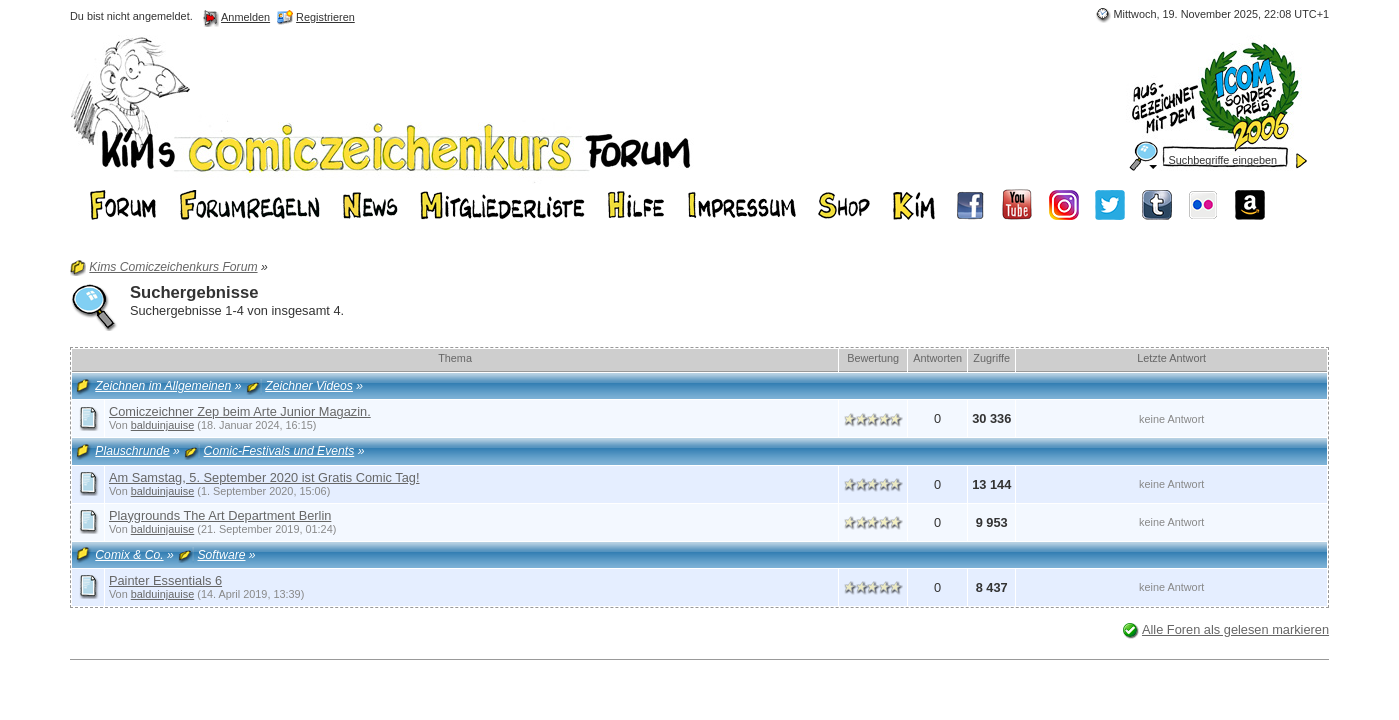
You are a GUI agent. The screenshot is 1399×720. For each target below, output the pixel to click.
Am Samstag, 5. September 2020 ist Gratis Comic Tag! (264, 477)
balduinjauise (163, 425)
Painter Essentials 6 (165, 580)
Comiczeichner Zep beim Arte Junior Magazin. (240, 411)
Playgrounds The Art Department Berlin (220, 515)
